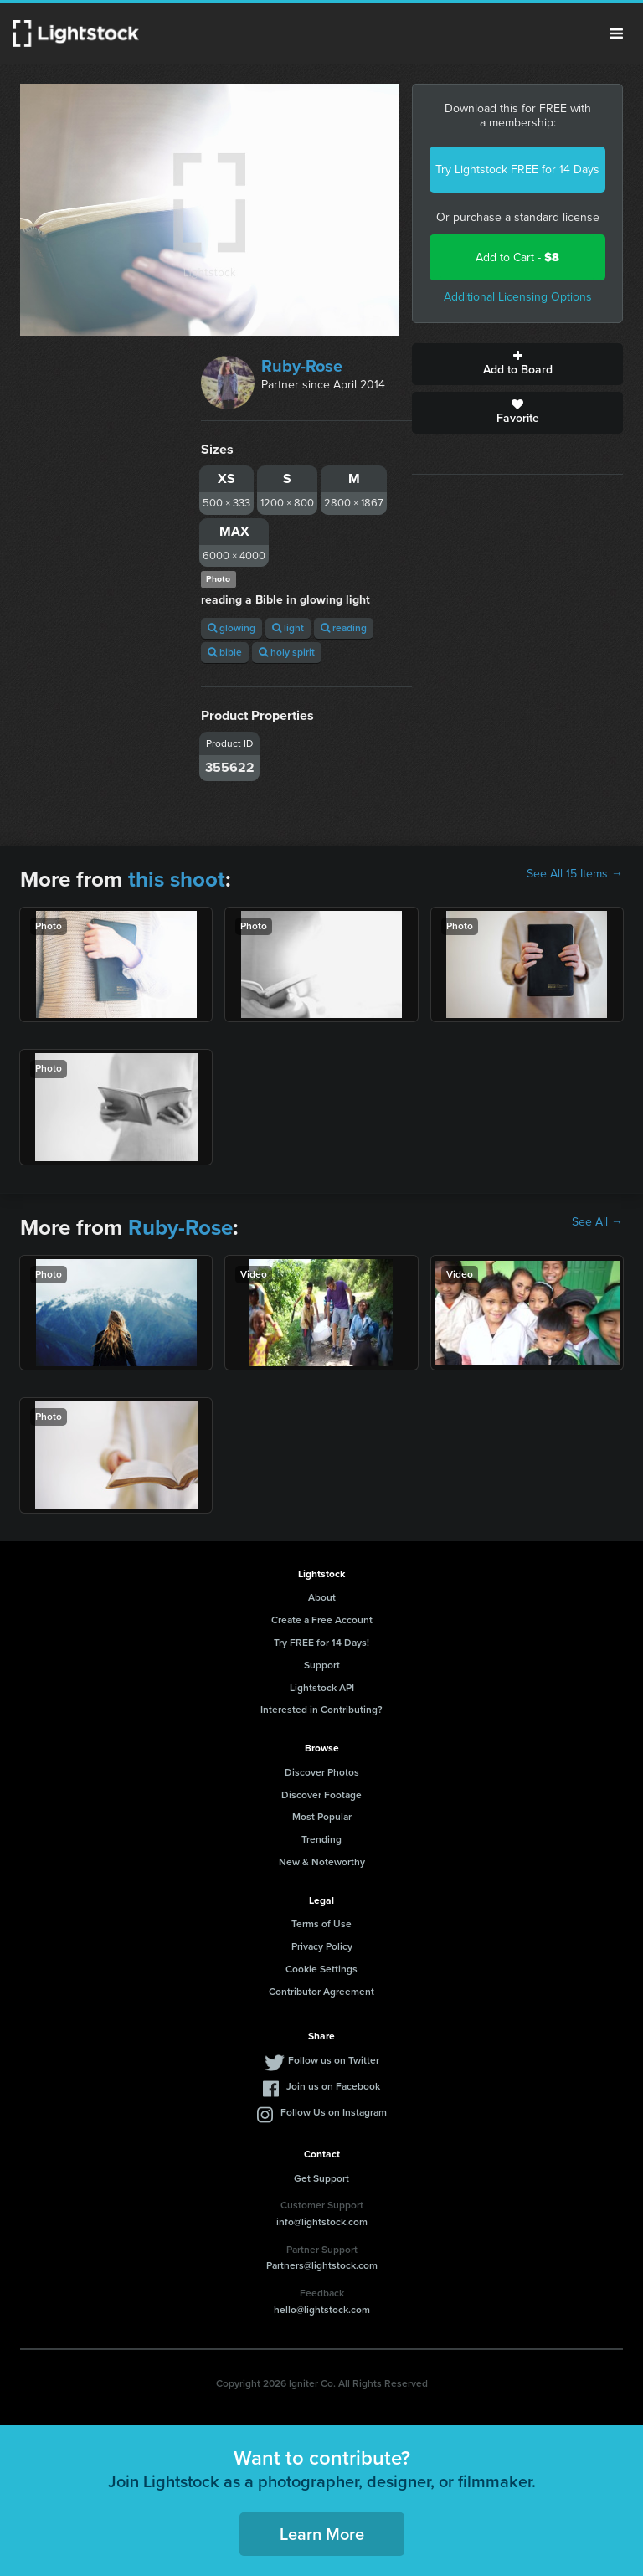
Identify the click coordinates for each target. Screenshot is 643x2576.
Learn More (322, 2534)
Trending (321, 1839)
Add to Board (517, 364)
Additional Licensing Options (518, 297)
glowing (231, 627)
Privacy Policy (321, 1946)
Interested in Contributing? (321, 1709)
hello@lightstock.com (322, 2309)
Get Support (321, 2178)
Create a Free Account (322, 1619)
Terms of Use (321, 1923)
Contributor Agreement (321, 1991)
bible (225, 652)
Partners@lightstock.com (322, 2265)
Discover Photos (322, 1772)
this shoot (176, 879)
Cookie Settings (321, 1969)
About (322, 1597)
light (288, 627)
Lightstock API (322, 1687)
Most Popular (322, 1816)
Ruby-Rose (301, 365)
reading (344, 627)
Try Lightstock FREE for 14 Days (517, 169)
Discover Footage (321, 1794)
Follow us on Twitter (333, 2060)
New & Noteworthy (322, 1861)
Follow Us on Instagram (333, 2112)
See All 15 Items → (575, 874)
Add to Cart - (517, 257)
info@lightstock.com (322, 2221)
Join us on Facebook (333, 2086)
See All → (597, 1222)
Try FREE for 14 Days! (321, 1642)
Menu (616, 33)
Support (322, 1665)
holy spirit (287, 652)
